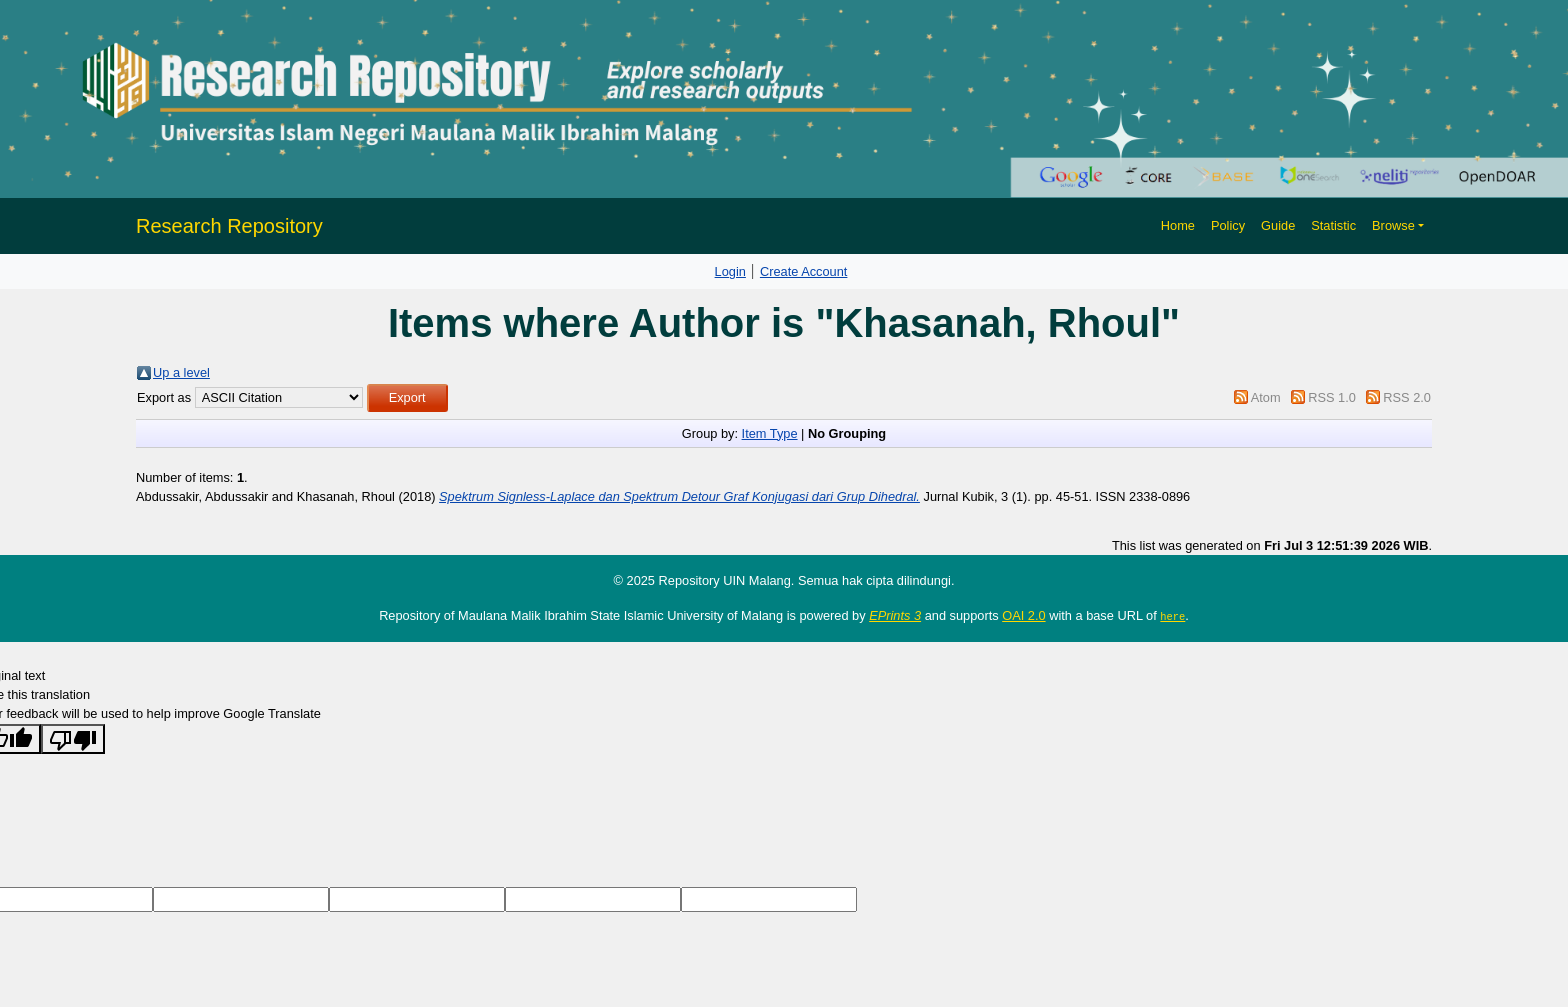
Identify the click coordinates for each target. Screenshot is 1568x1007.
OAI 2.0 (1023, 615)
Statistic (1333, 225)
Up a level (181, 372)
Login (730, 271)
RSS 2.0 (1407, 397)
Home (1178, 225)
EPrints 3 (895, 615)
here (1172, 616)
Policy (1228, 225)
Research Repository (229, 226)
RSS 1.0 (1332, 397)
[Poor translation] (73, 738)
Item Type (770, 433)
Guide (1278, 225)
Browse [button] (1393, 225)
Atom (1266, 397)
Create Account (804, 271)
